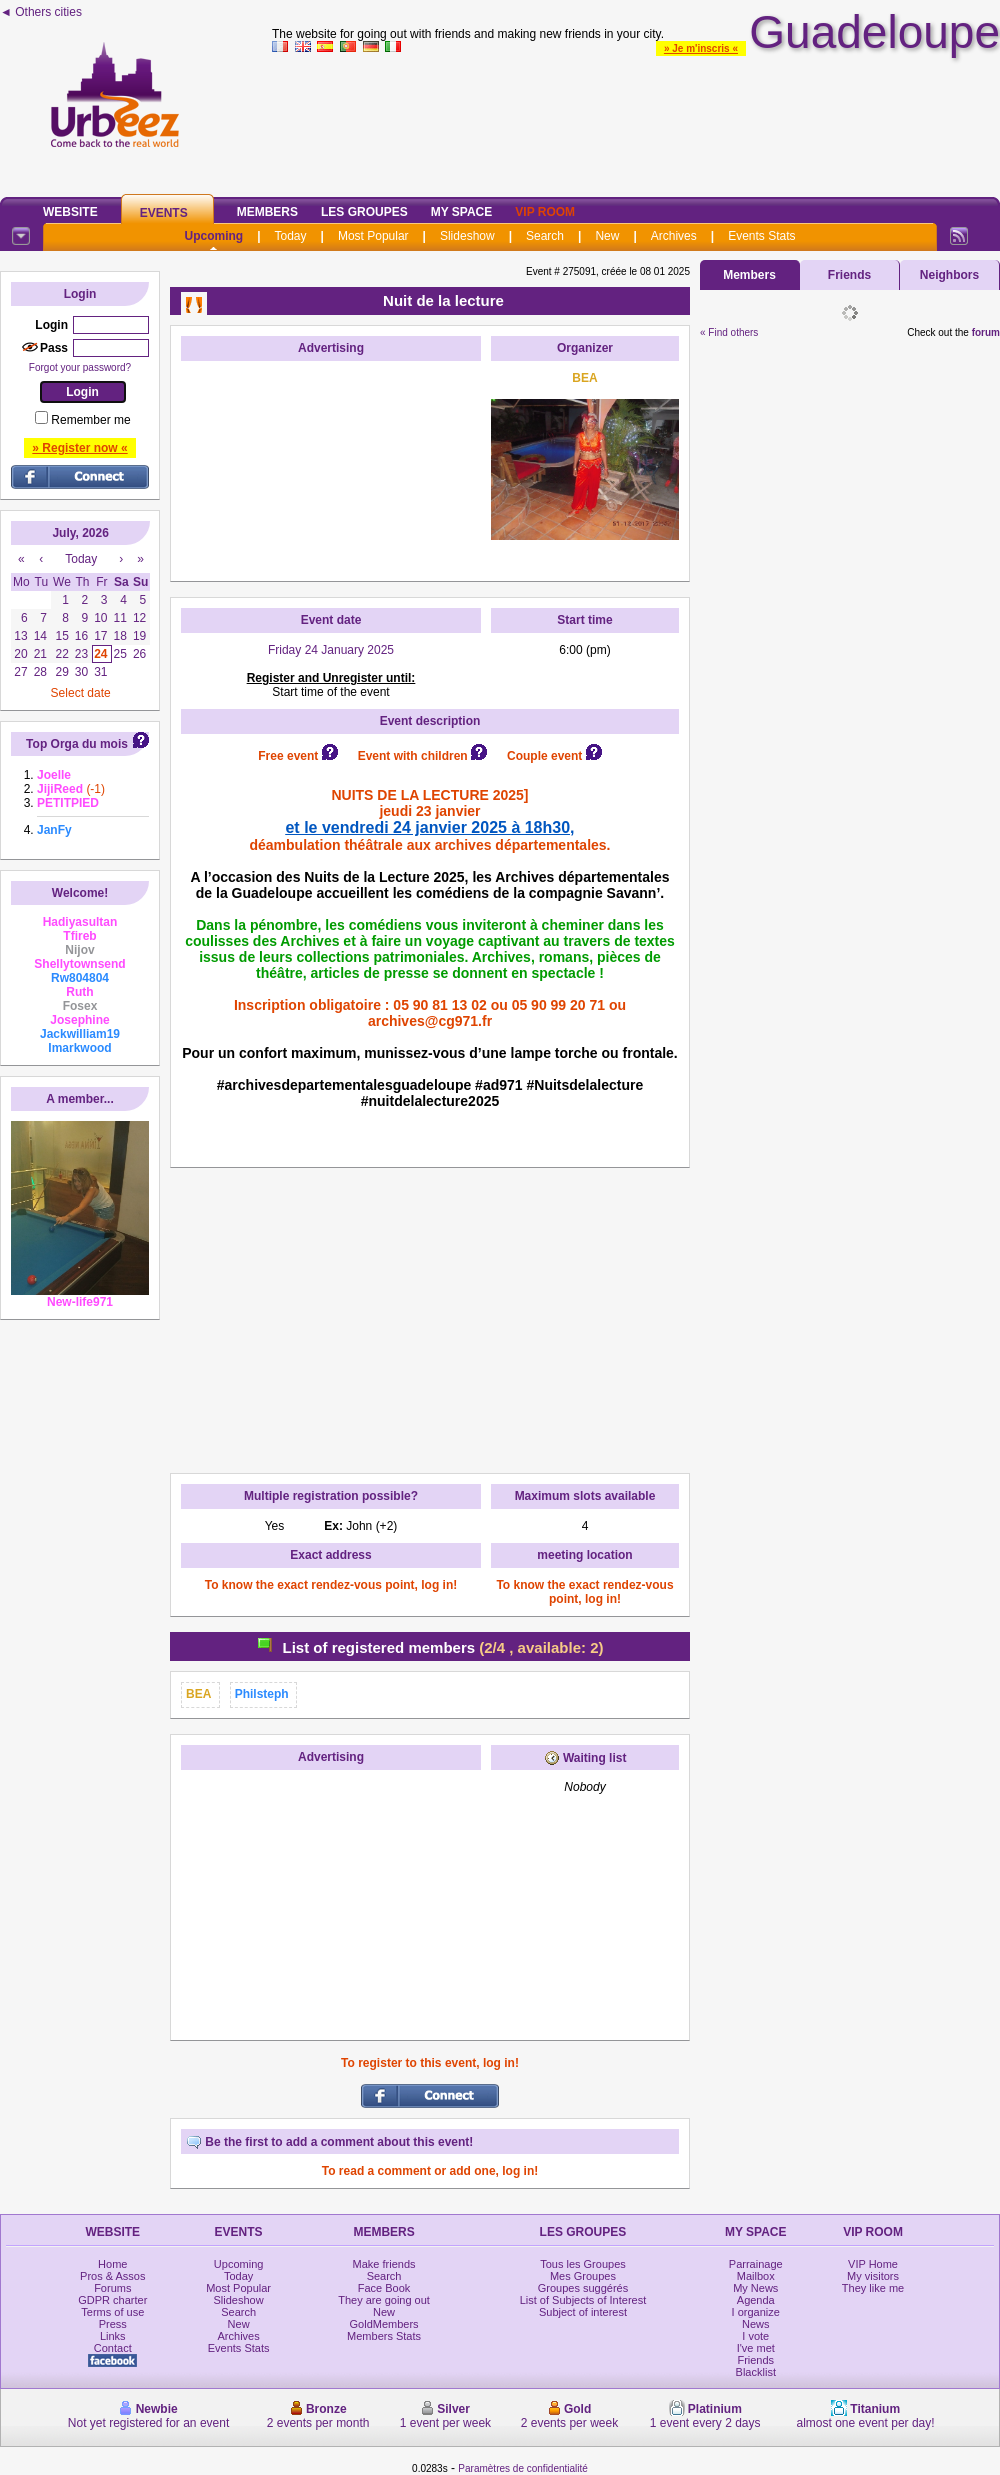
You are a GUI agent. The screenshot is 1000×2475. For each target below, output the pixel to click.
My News (755, 2288)
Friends (849, 275)
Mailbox (756, 2276)
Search (545, 236)
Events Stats (761, 236)
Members (267, 212)
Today (291, 236)
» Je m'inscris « (701, 48)
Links (113, 2336)
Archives (674, 236)
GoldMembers (384, 2324)
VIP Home (873, 2264)
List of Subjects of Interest (583, 2300)
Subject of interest (583, 2312)
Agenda (756, 2300)
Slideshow (467, 236)
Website (70, 212)
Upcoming (213, 236)
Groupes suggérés (583, 2288)
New (607, 236)
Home (112, 2264)
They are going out (384, 2300)
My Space (462, 212)
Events (164, 213)
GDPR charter (112, 2300)
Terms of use (112, 2312)
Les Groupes (364, 212)
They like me (873, 2288)
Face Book (384, 2288)
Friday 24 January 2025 (331, 650)
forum (986, 332)
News (756, 2324)
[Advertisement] (636, 121)
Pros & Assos (112, 2276)
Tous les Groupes (583, 2264)
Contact (113, 2348)
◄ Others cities (41, 12)
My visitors (873, 2276)
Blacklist (756, 2372)
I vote (755, 2336)
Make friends (384, 2264)
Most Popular (373, 236)
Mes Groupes (583, 2276)
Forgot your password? (80, 367)
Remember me (90, 420)
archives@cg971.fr (430, 1021)
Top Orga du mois (77, 744)
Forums (112, 2288)
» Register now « (79, 448)
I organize (756, 2312)
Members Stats (384, 2336)
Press (113, 2324)
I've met (756, 2348)
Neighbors (949, 275)
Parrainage (756, 2264)
